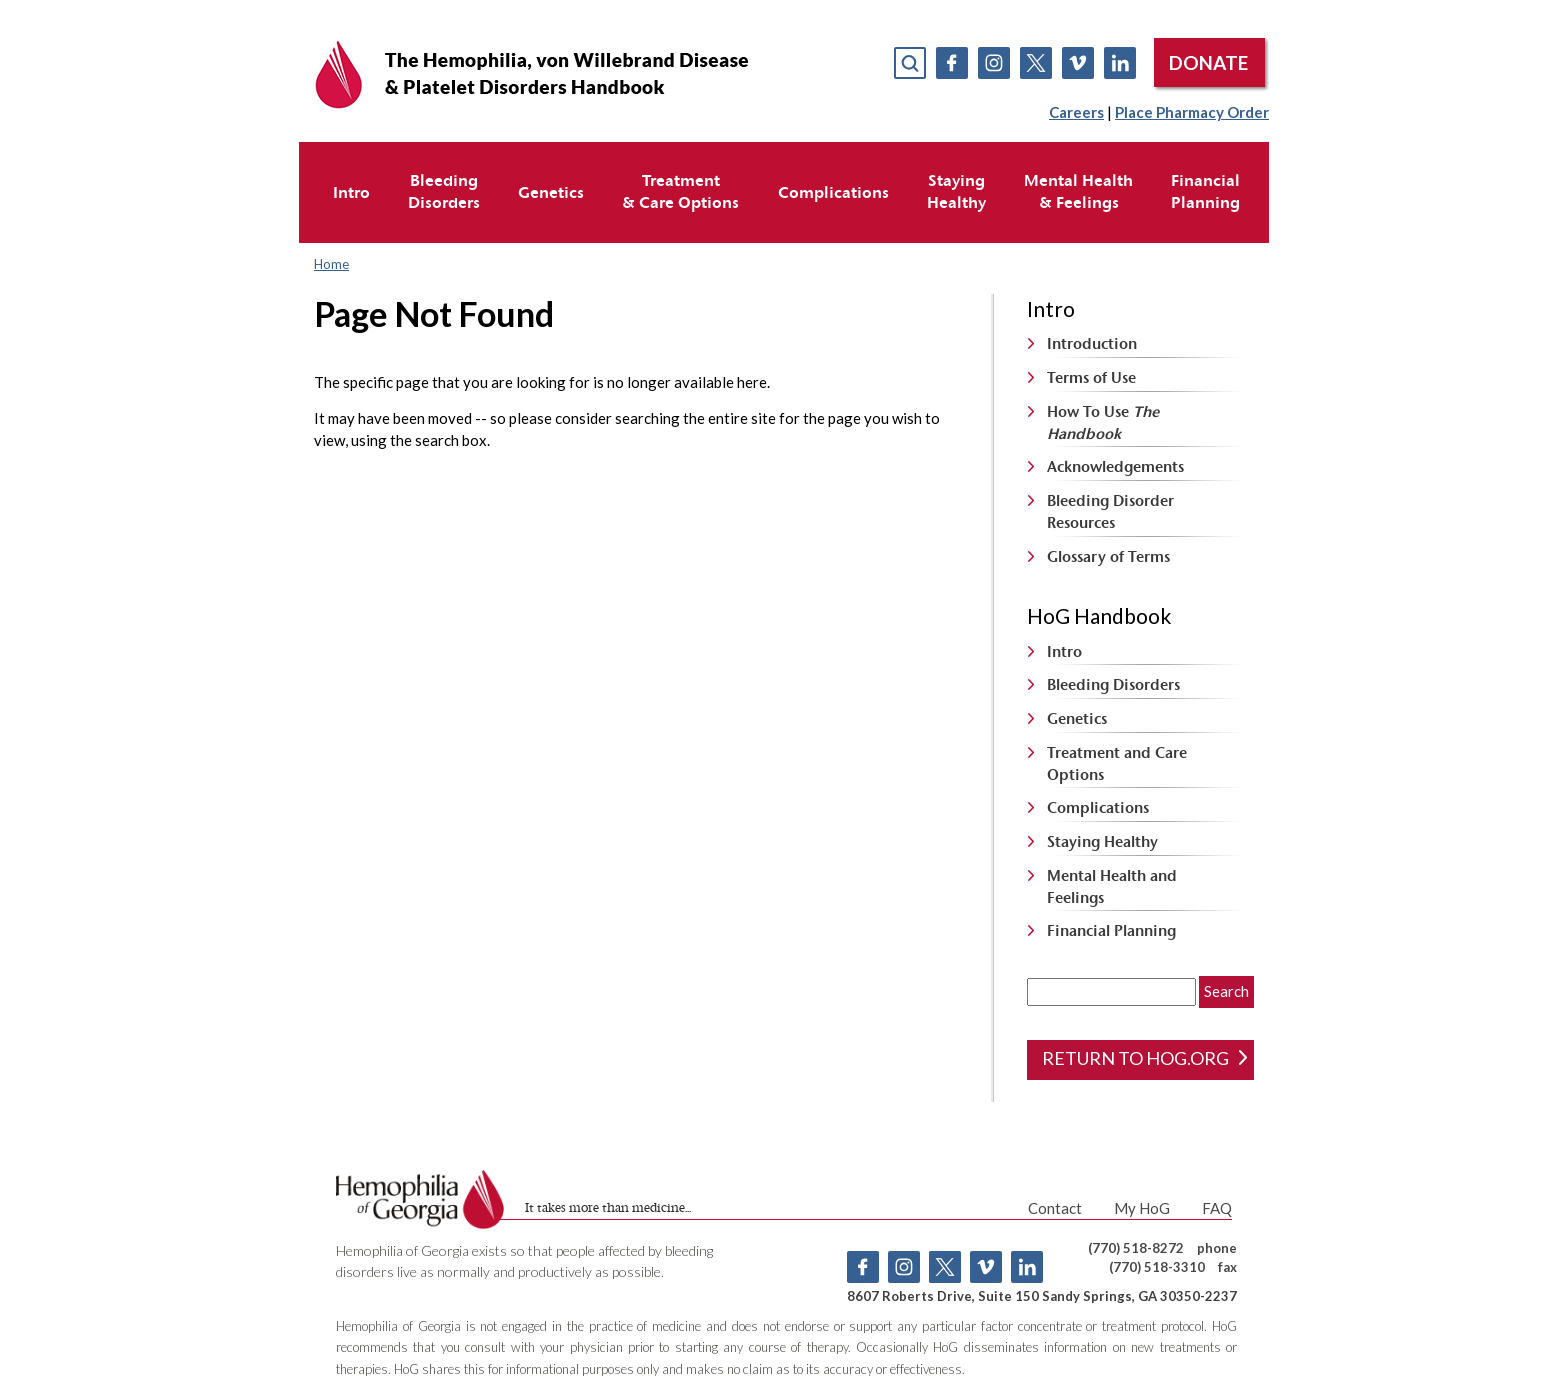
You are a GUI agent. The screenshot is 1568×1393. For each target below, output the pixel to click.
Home (331, 264)
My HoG (1142, 1208)
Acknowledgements (1115, 466)
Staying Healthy (1102, 841)
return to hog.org (1144, 1058)
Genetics (551, 192)
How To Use (1103, 422)
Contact (1055, 1208)
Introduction (1092, 343)
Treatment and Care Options (1117, 763)
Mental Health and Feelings (1112, 886)
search (910, 63)
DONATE (1208, 62)
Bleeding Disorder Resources (1110, 511)
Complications (833, 192)
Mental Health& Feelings (1078, 191)
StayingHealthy (956, 191)
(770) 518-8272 (1136, 1248)
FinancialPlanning (1205, 191)
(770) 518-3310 (1157, 1267)
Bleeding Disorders (1113, 684)
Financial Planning (1111, 930)
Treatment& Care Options (680, 191)
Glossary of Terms (1108, 556)
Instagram (994, 63)
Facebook (952, 63)
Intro (351, 192)
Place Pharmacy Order (1192, 112)
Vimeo (1078, 63)
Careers (1076, 112)
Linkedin (1120, 63)
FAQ (1217, 1208)
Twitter (1036, 63)
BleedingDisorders (444, 191)
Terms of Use (1091, 377)
